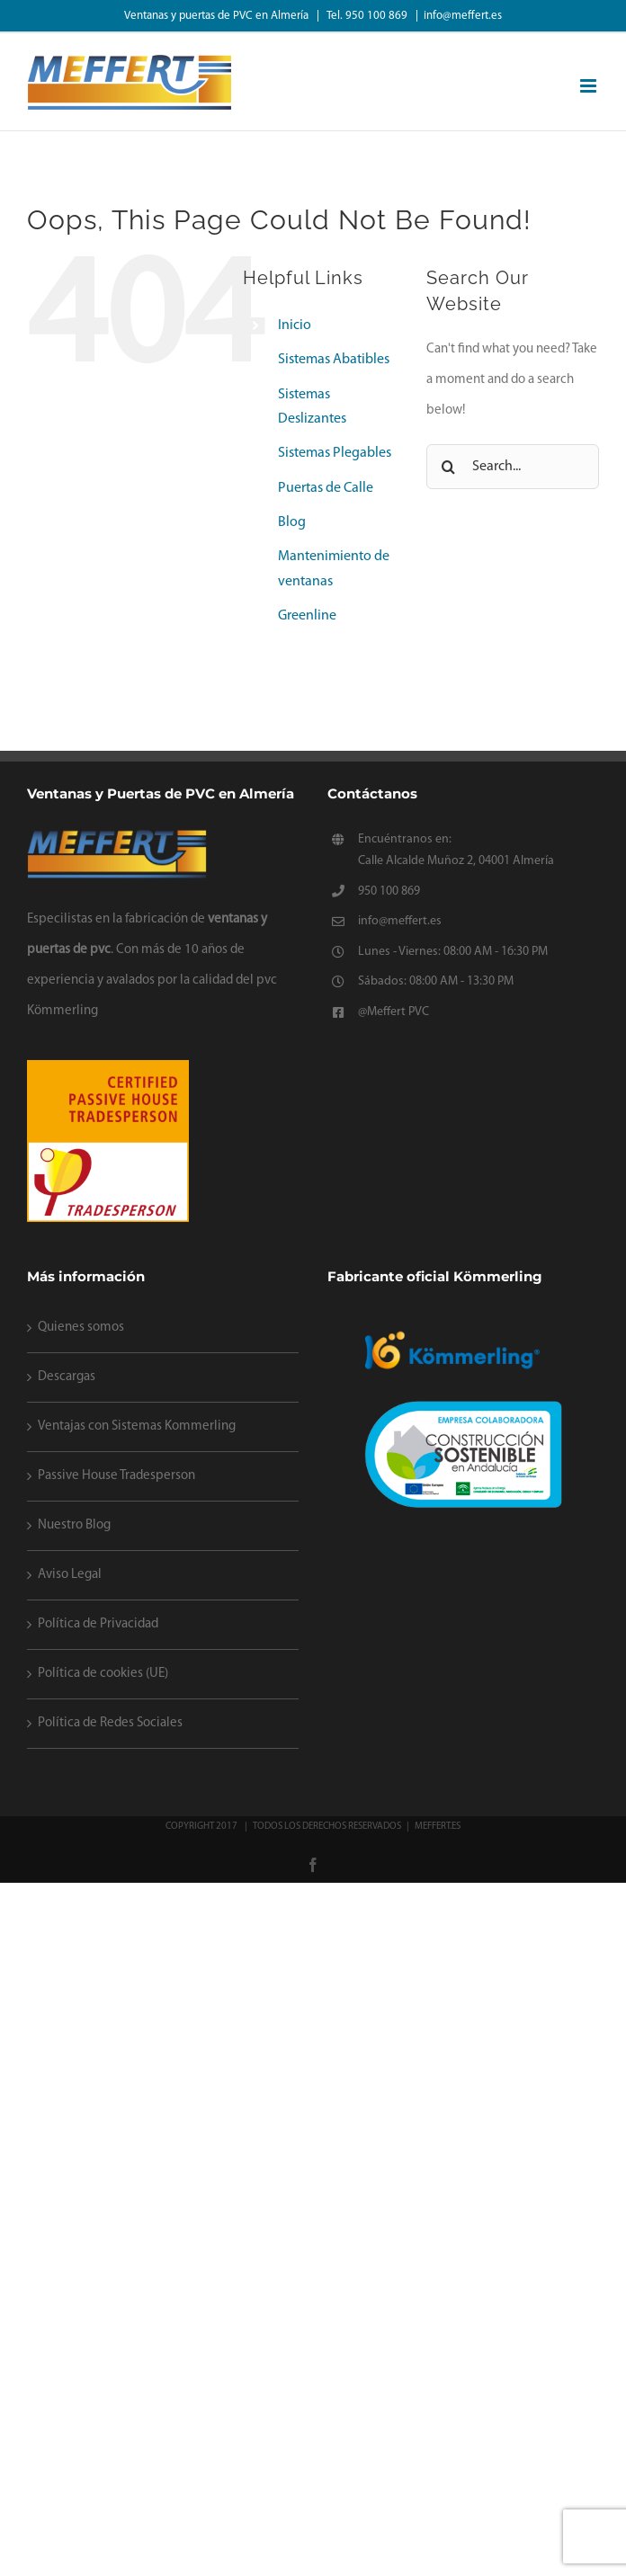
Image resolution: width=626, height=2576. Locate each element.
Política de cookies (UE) (103, 1673)
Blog (292, 522)
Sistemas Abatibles (333, 359)
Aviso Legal (70, 1575)
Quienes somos (81, 1327)
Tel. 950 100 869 (368, 16)
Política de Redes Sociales (110, 1723)
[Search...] (512, 466)
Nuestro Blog (74, 1525)
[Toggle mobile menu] (589, 85)
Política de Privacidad (98, 1624)
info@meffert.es (463, 16)
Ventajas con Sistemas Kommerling (137, 1426)
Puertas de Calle (325, 488)
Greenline (307, 616)
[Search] (448, 466)
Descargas (66, 1377)
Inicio (294, 325)
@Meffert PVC (393, 1012)
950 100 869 (389, 891)
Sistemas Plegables (334, 453)
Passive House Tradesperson (116, 1476)
